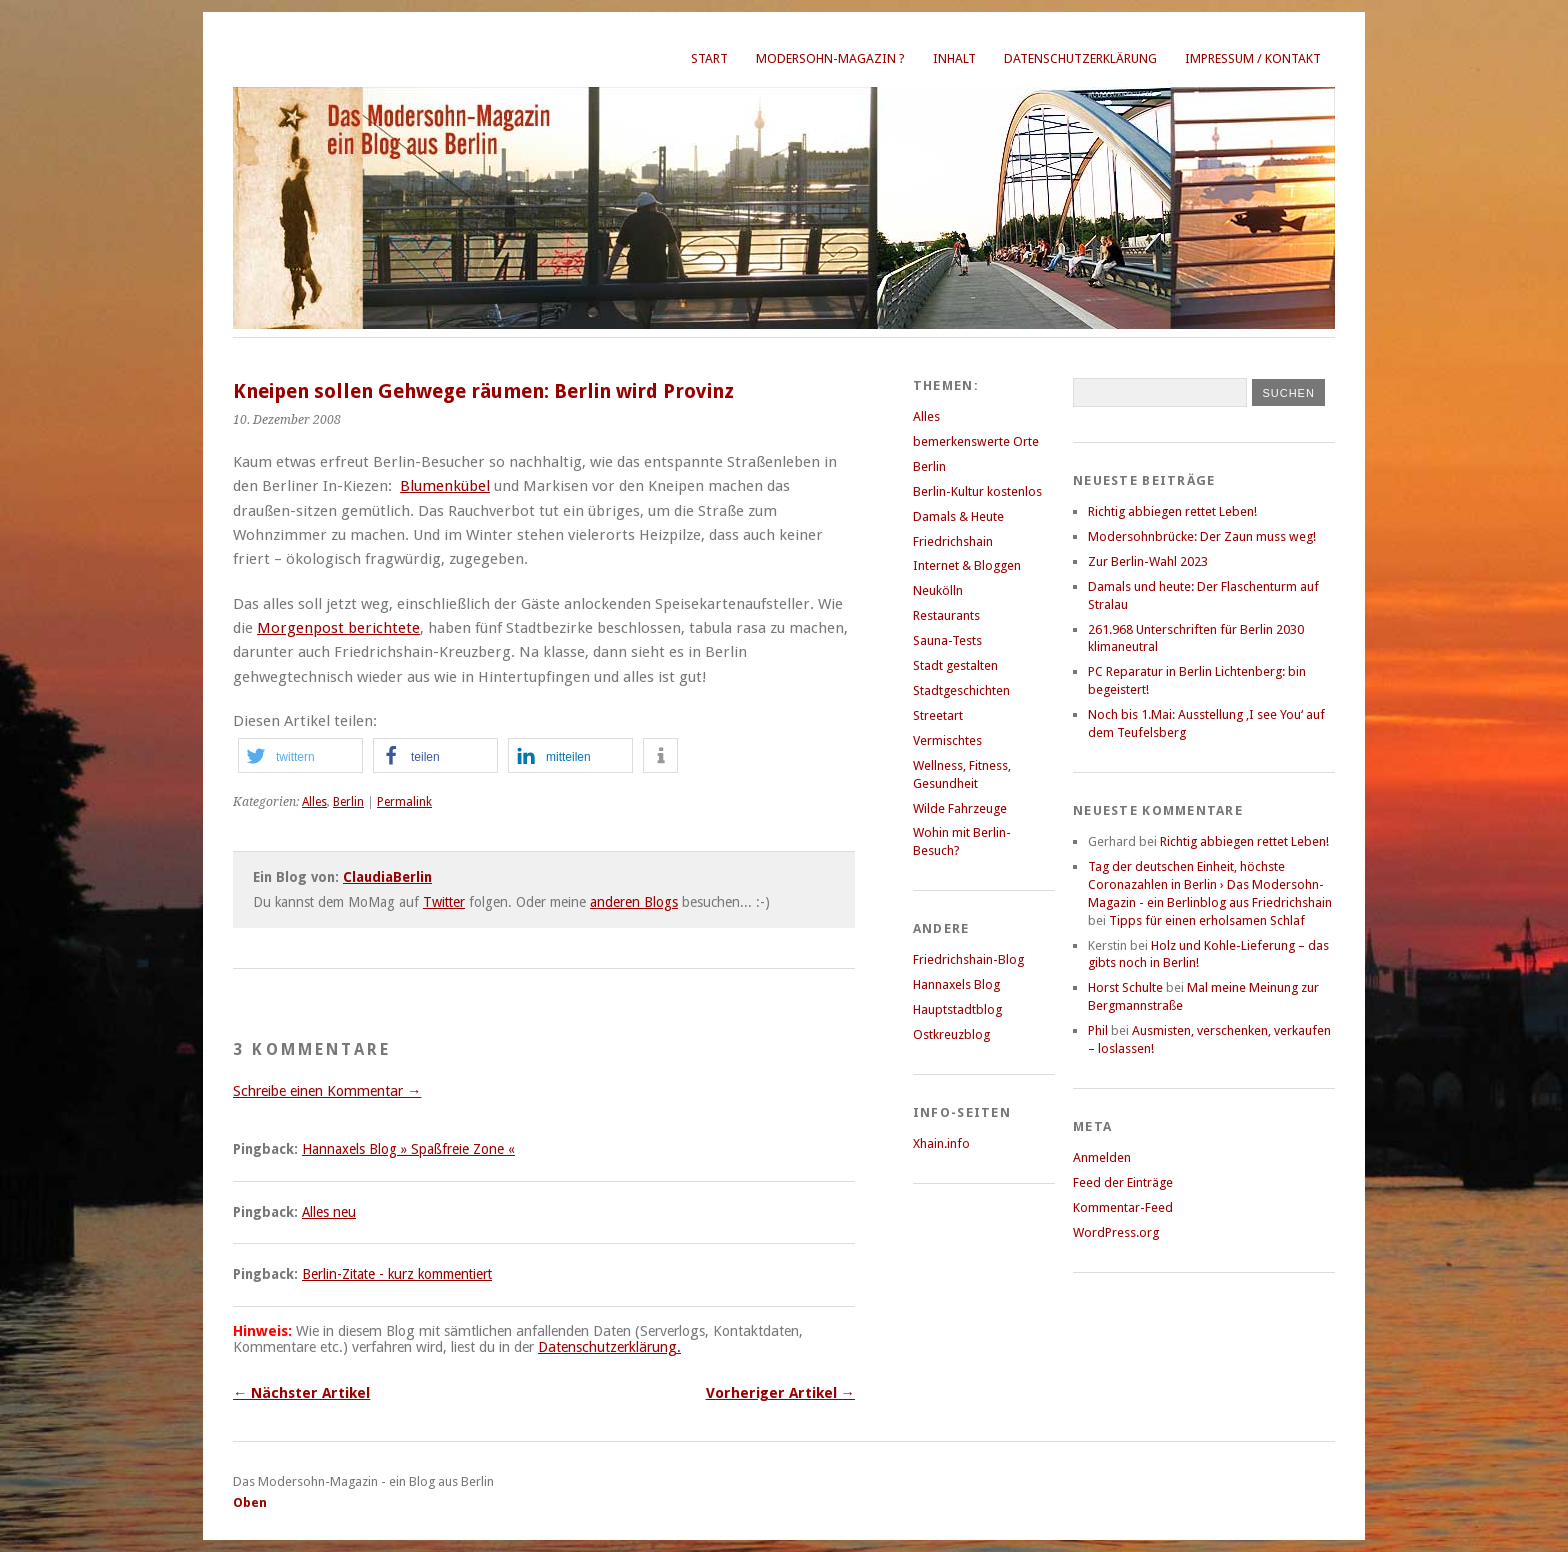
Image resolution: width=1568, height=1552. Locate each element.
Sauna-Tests (947, 640)
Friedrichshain (953, 541)
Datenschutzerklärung (1080, 58)
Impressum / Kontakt (1253, 58)
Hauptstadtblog (957, 1009)
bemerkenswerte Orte (976, 441)
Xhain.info (941, 1143)
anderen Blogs (634, 902)
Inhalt (954, 58)
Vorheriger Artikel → (780, 1393)
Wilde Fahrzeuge (960, 808)
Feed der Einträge (1123, 1182)
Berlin (348, 802)
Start (709, 58)
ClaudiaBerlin (387, 877)
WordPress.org (1116, 1232)
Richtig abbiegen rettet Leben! (1172, 511)
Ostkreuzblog (951, 1034)
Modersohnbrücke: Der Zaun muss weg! (1202, 536)
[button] (300, 755)
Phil (1098, 1030)
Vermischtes (947, 740)
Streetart (938, 715)
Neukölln (938, 590)
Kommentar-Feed (1123, 1207)
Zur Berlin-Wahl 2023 (1148, 561)
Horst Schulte (1125, 987)
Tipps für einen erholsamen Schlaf (1207, 920)
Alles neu (329, 1212)
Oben (250, 1502)
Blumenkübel (445, 486)
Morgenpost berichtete (338, 628)
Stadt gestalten (955, 665)
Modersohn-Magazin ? (830, 58)
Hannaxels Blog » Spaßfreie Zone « (408, 1149)
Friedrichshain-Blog (968, 959)
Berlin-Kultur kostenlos (977, 491)
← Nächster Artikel (301, 1393)
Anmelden (1102, 1157)
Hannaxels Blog (956, 984)
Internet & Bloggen (967, 565)
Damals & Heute (958, 516)
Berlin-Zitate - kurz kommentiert (397, 1274)
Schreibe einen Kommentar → (327, 1091)
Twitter (444, 902)
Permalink (404, 802)
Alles (314, 802)
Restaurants (946, 615)
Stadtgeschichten (961, 690)
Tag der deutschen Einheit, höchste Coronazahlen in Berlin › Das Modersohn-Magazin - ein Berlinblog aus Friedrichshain (1210, 884)
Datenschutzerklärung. (609, 1347)
